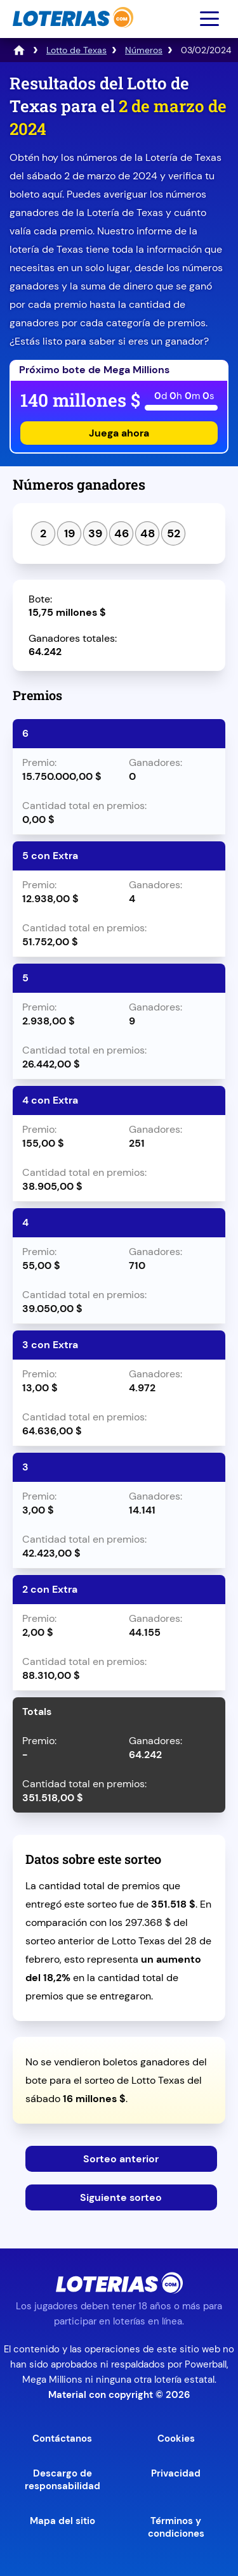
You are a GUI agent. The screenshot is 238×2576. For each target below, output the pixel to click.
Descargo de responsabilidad (62, 2479)
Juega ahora (119, 433)
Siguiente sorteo (121, 2197)
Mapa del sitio (62, 2521)
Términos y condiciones (176, 2527)
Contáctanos (62, 2438)
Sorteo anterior (121, 2158)
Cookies (176, 2438)
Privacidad (176, 2473)
